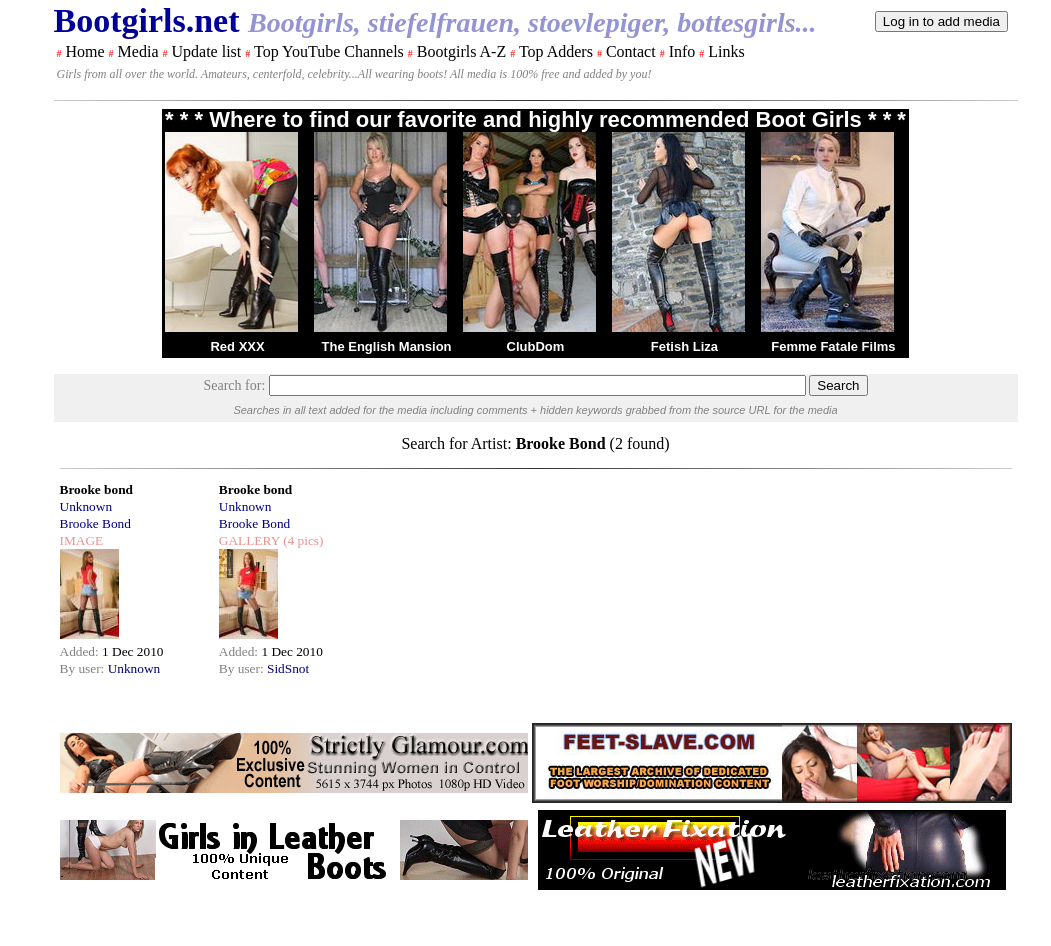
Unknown (86, 506)
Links (726, 51)
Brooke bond (96, 489)
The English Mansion (387, 346)
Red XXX (237, 346)
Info (682, 51)
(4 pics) (302, 540)
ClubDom (536, 346)
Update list (206, 51)
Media (138, 51)
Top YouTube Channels (329, 51)
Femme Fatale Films (833, 346)
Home (85, 51)
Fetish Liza (684, 346)
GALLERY (249, 540)
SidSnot (288, 668)
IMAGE (82, 540)
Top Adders (556, 51)
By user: (84, 668)
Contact (631, 51)
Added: (81, 651)
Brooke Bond (95, 523)
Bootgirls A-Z (461, 51)
